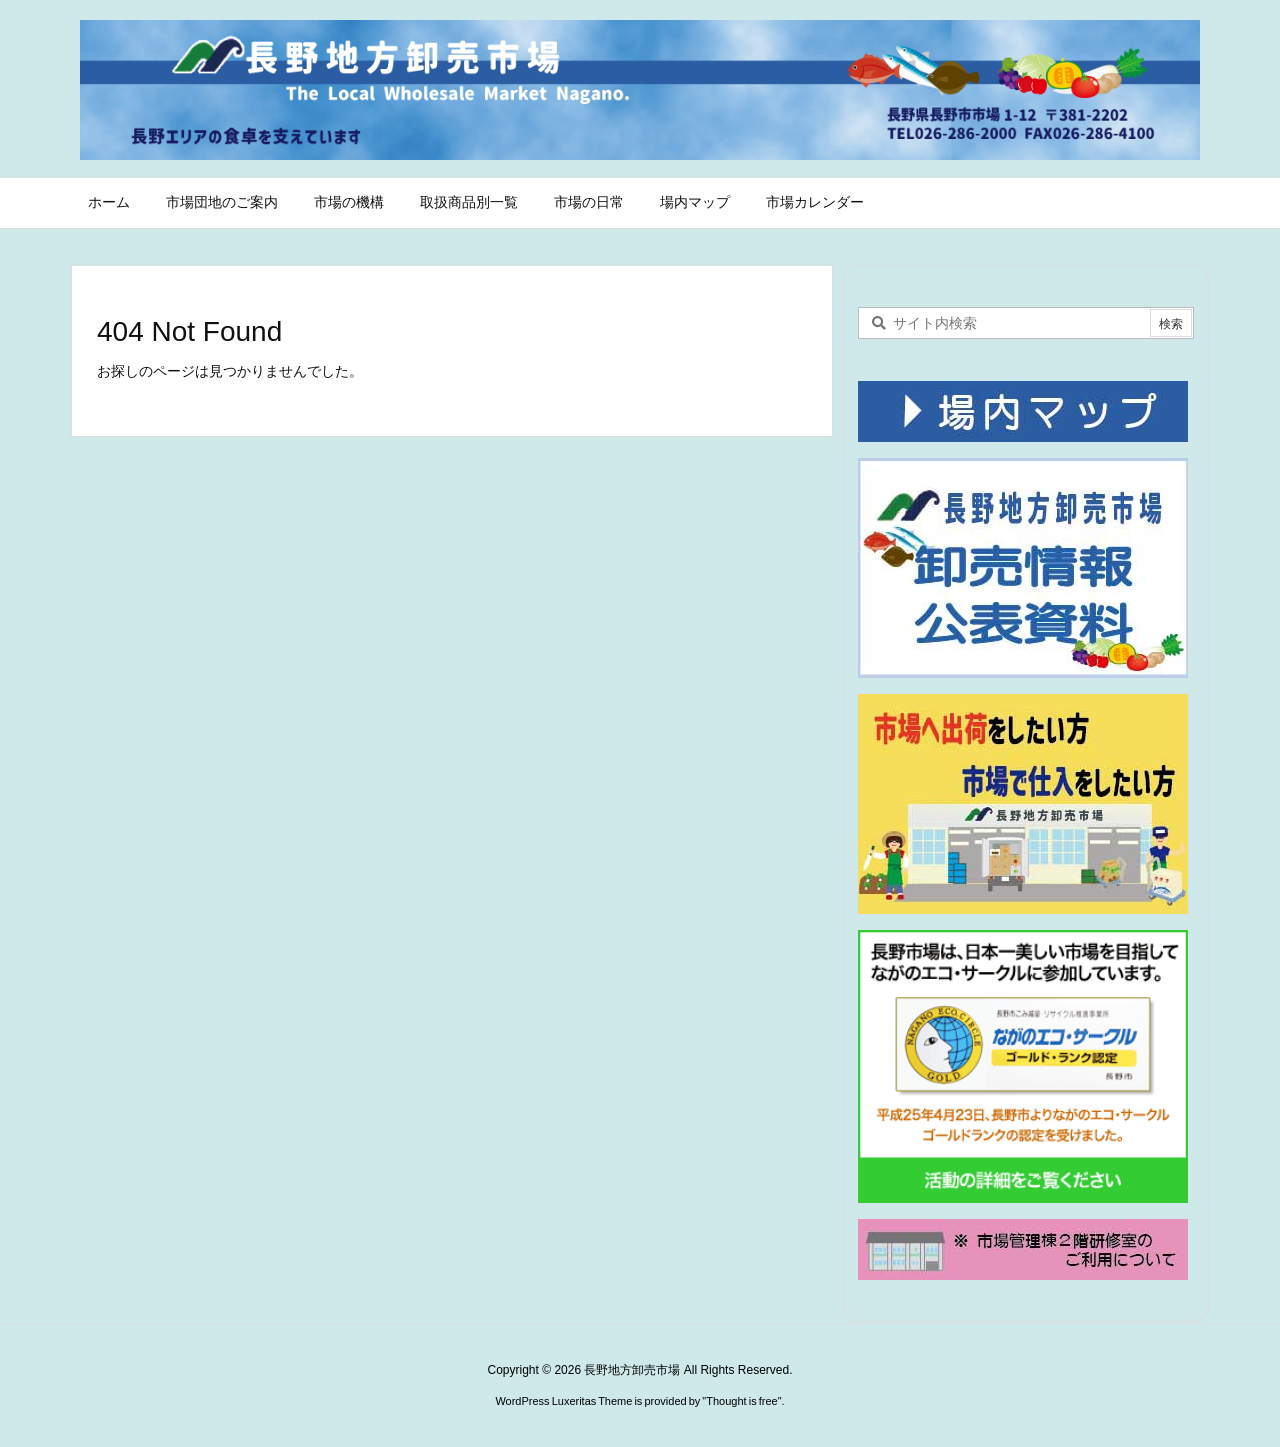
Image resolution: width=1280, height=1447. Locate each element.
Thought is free (741, 1401)
